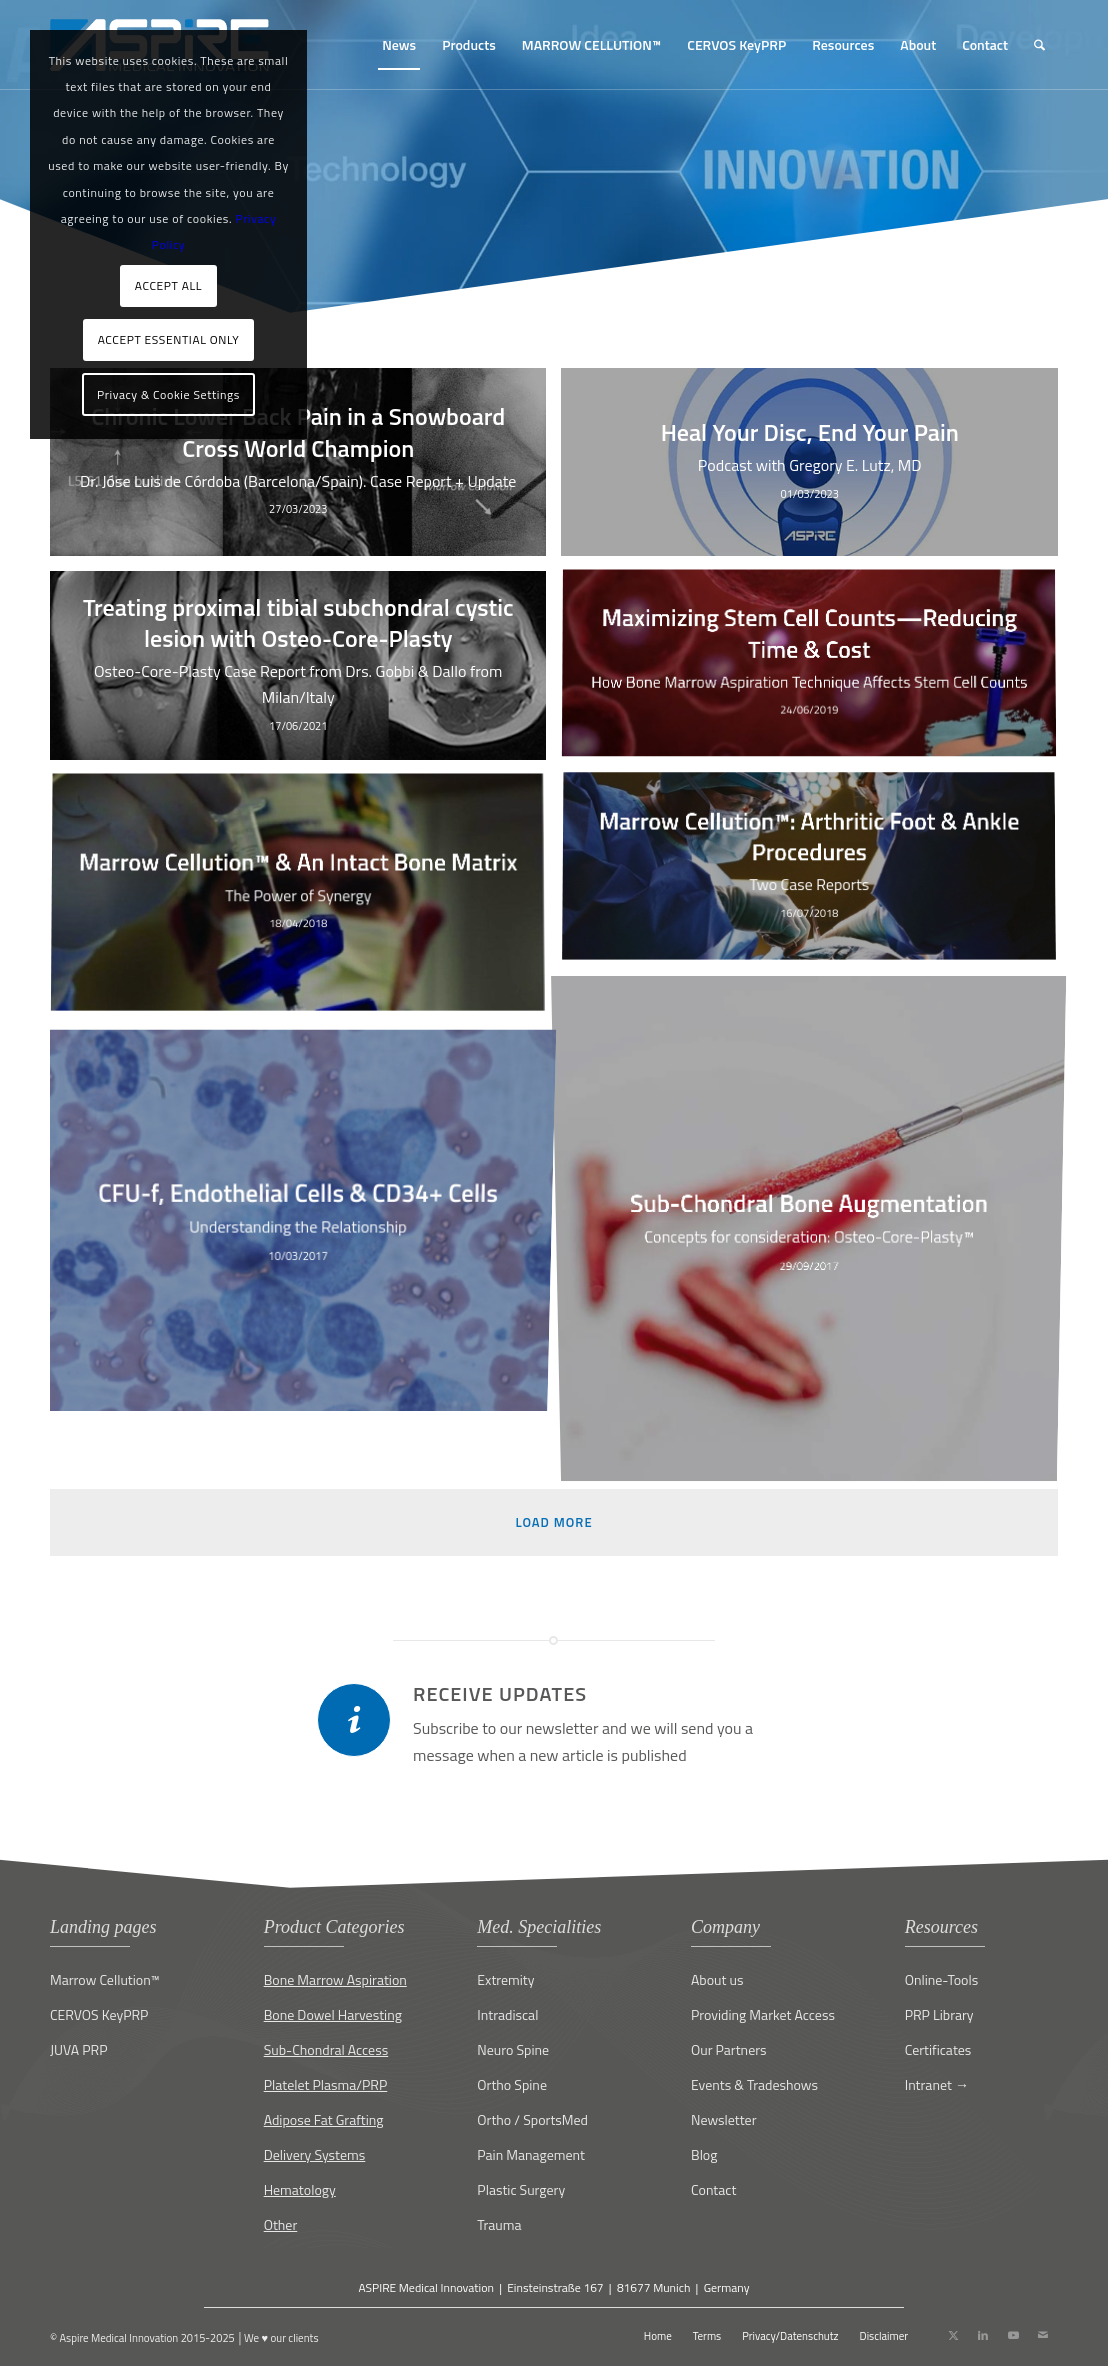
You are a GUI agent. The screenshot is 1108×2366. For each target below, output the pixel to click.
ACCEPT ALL (168, 285)
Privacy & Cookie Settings (168, 394)
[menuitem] (399, 45)
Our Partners (729, 2049)
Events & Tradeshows (754, 2084)
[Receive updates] (354, 1720)
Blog (704, 2154)
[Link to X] (953, 2335)
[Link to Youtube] (1013, 2335)
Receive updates (500, 1693)
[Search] (1039, 45)
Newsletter (724, 2119)
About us (717, 1979)
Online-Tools (942, 1979)
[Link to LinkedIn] (983, 2335)
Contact (713, 2189)
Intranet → (937, 2084)
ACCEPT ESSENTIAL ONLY (169, 339)
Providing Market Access (763, 2014)
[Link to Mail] (1043, 2335)
